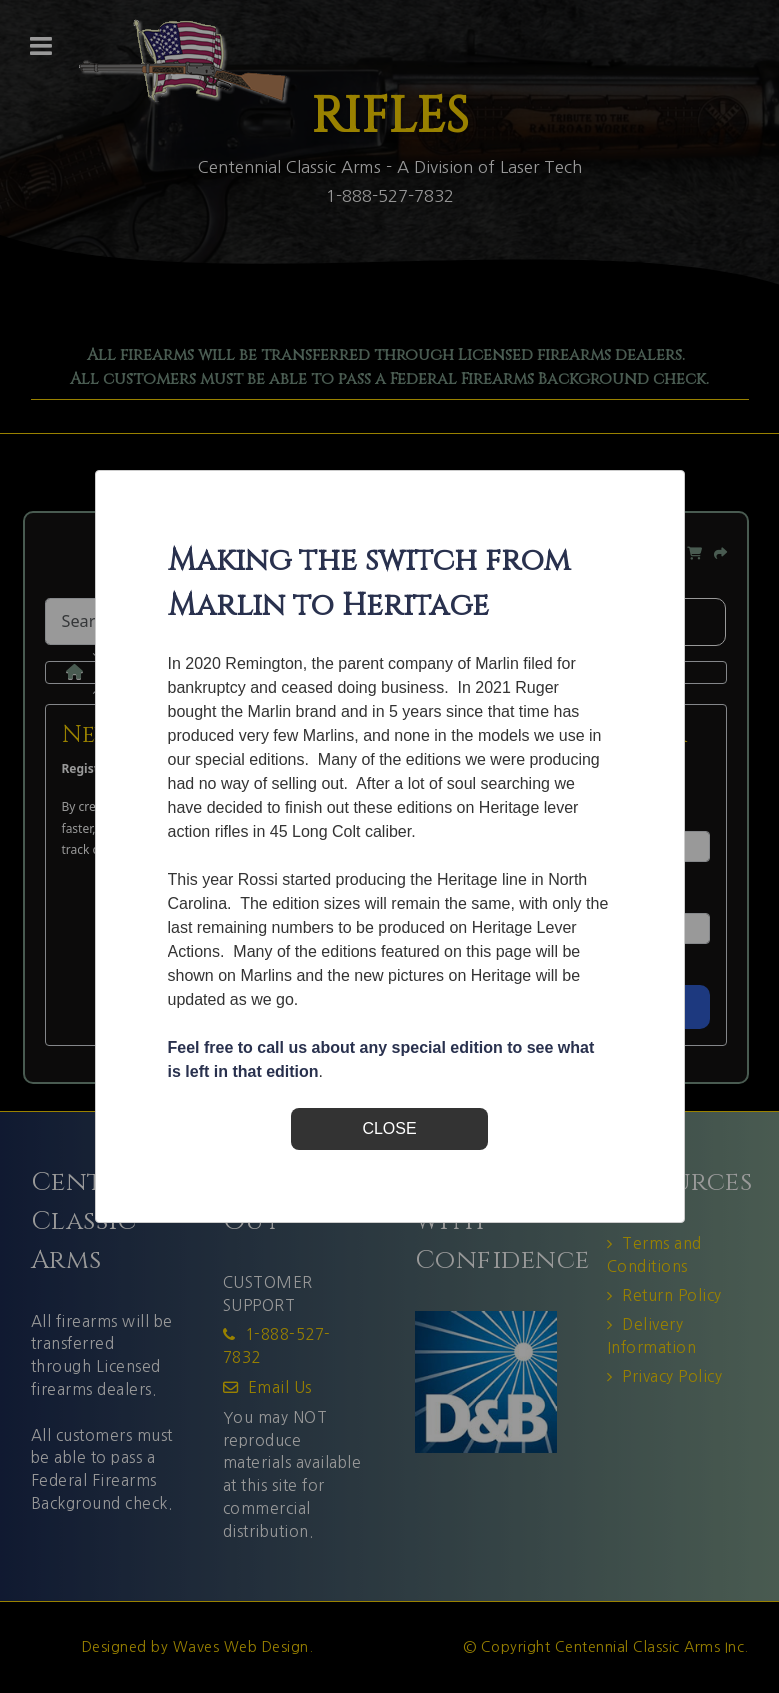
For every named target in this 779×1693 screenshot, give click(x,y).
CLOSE (389, 1128)
